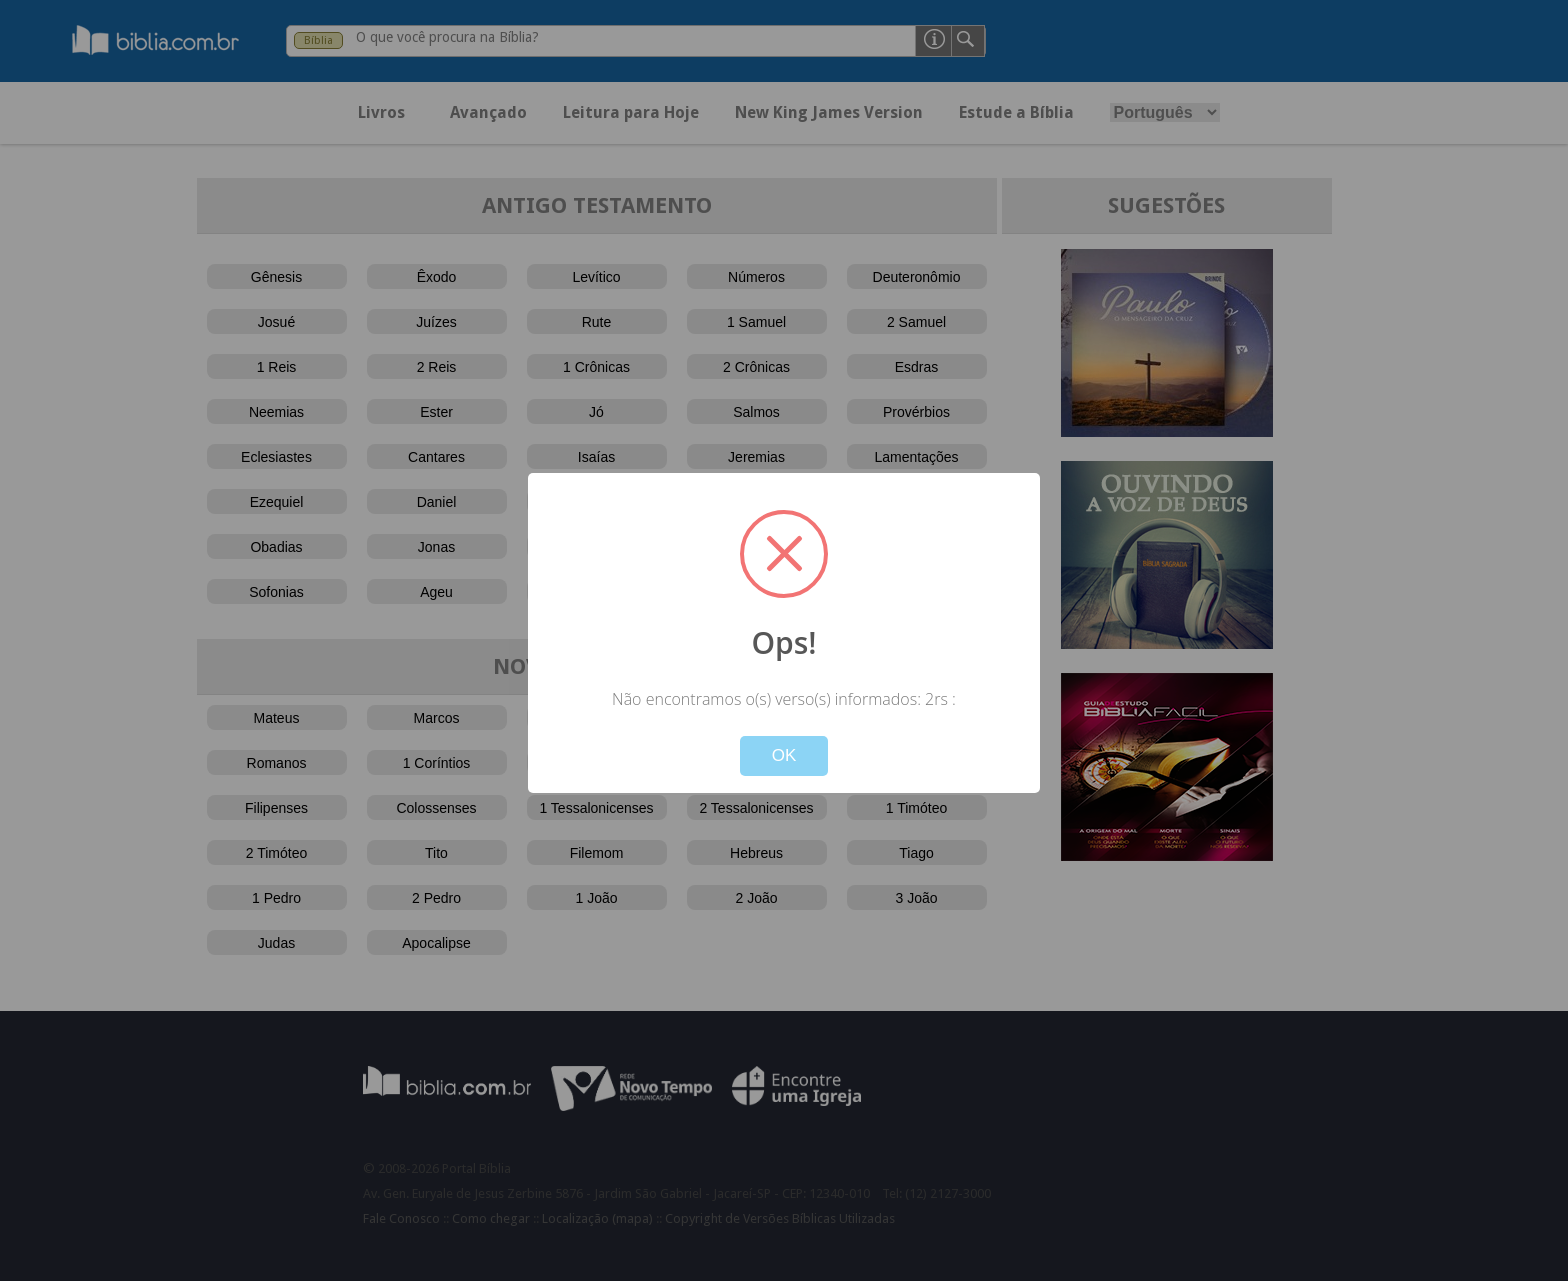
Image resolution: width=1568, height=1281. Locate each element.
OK (784, 755)
